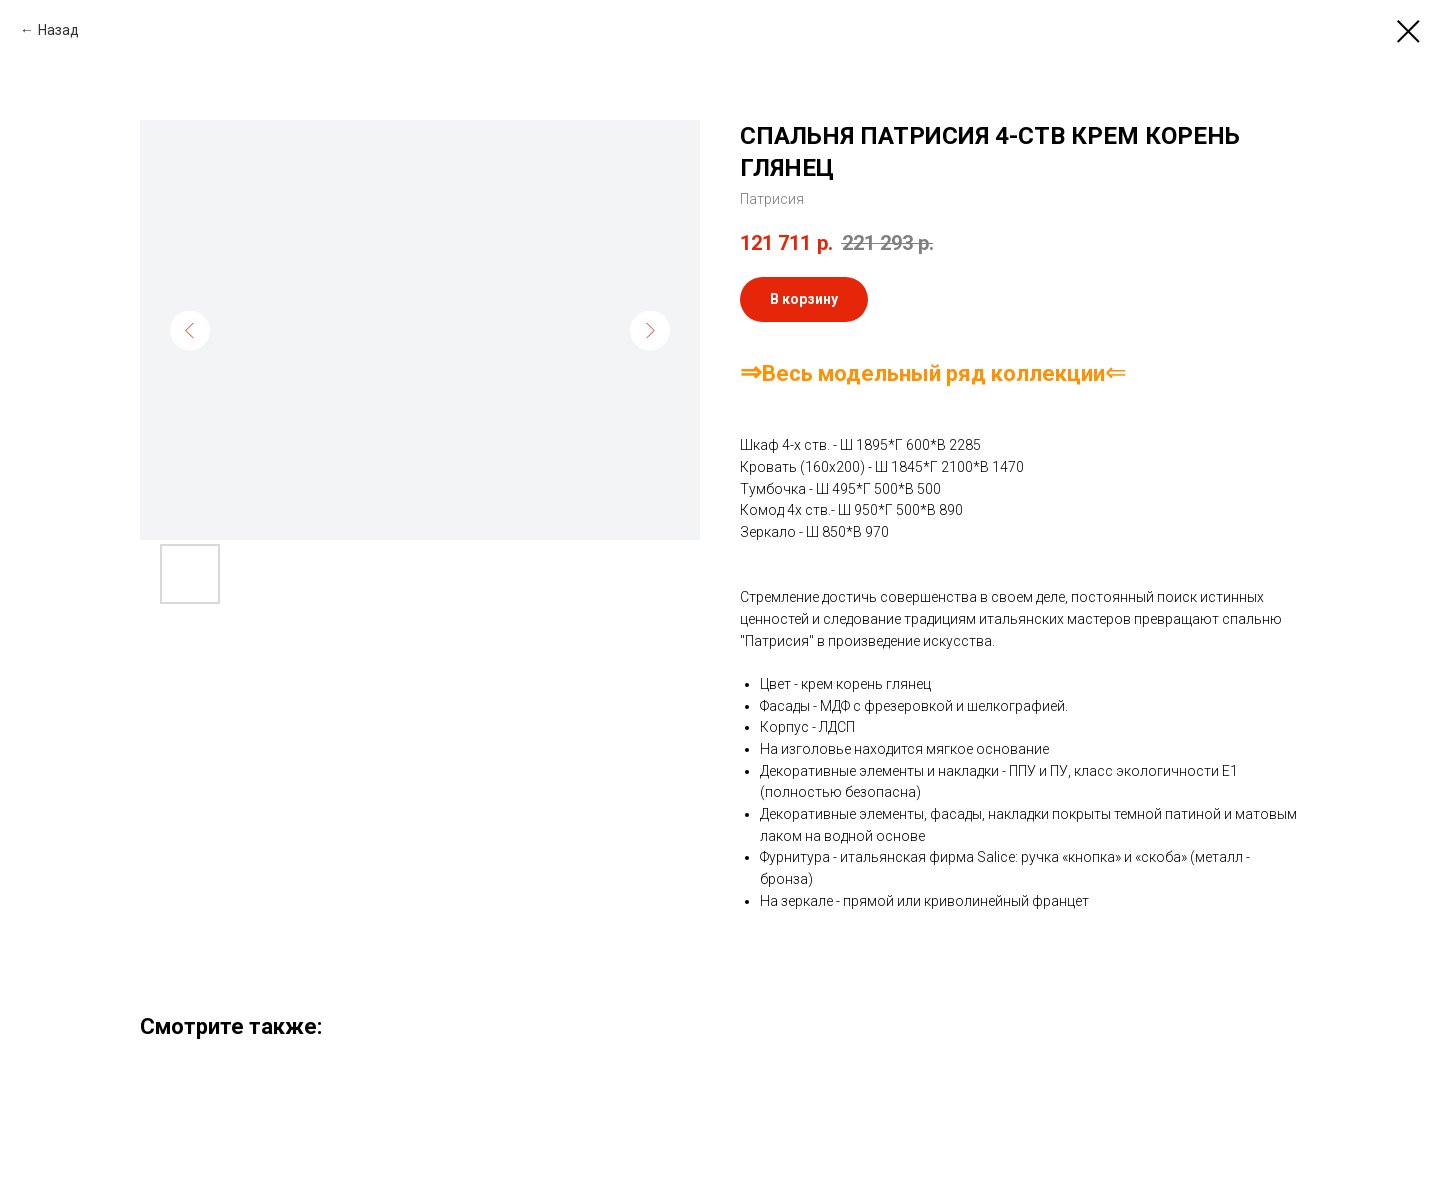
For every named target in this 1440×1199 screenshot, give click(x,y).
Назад (58, 30)
